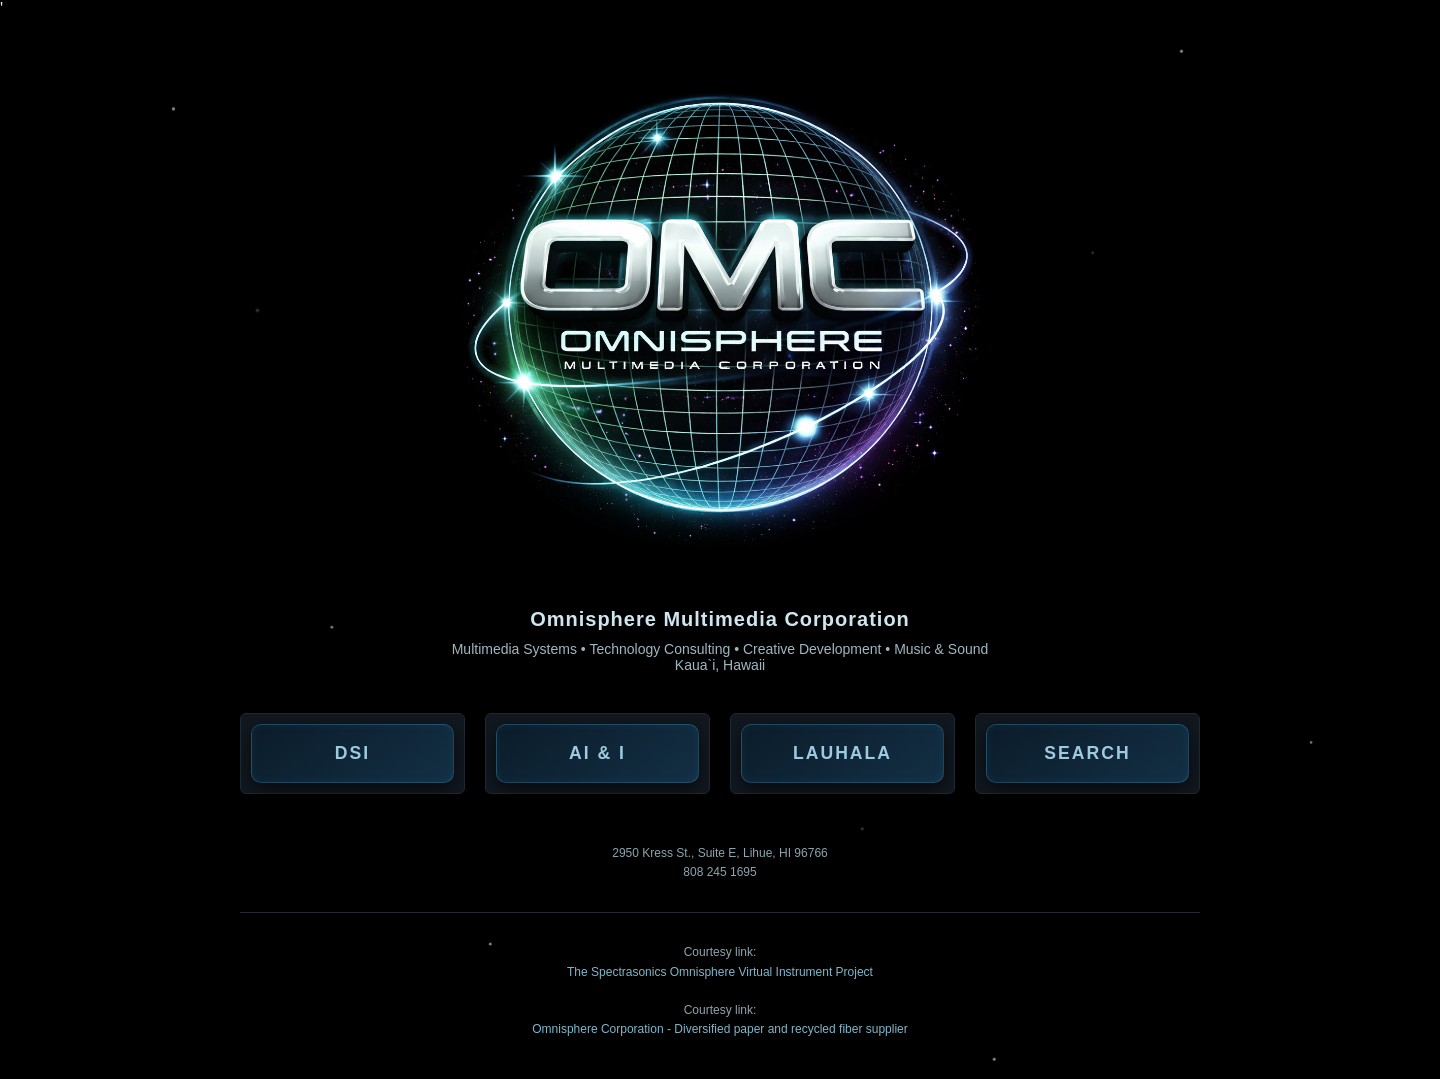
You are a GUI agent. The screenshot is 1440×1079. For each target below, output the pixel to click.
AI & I (597, 753)
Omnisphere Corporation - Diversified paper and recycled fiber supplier (720, 1029)
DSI (352, 753)
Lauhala (842, 753)
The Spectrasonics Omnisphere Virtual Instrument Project (720, 972)
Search (1087, 753)
